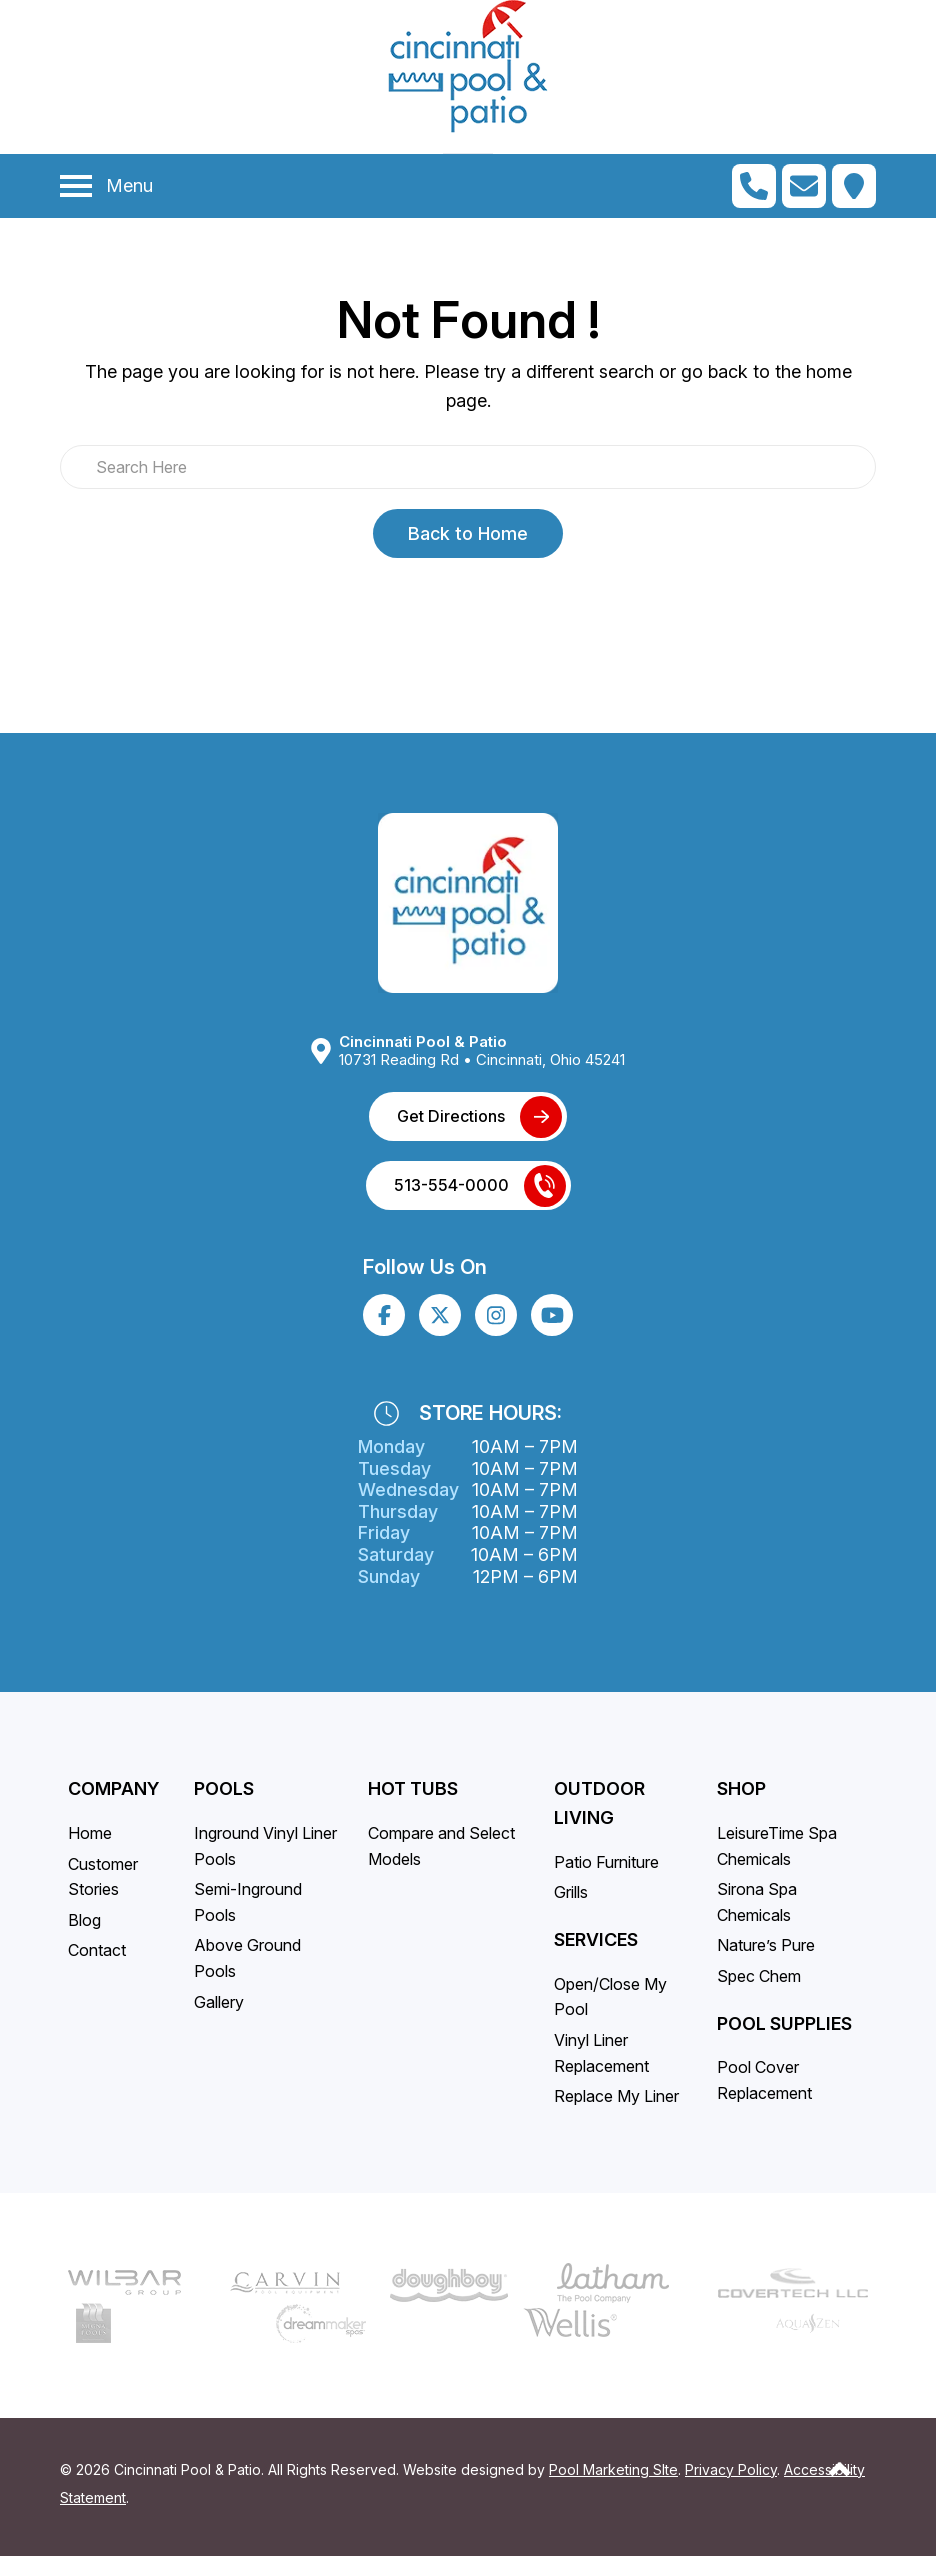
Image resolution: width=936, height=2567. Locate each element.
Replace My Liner (616, 2106)
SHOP (741, 1799)
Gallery (219, 2012)
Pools (224, 1799)
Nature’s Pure (766, 1956)
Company (113, 1799)
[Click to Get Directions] (854, 186)
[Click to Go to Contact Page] (804, 186)
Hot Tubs (413, 1799)
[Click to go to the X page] (440, 1325)
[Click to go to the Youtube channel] (552, 1325)
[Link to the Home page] (468, 902)
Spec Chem (759, 1986)
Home (90, 1843)
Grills (571, 1903)
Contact (97, 1961)
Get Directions (451, 1126)
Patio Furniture (606, 1872)
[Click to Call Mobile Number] (754, 186)
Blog (84, 1930)
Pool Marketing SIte (613, 2479)
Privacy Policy (731, 2479)
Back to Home (468, 533)
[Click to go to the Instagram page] (496, 1325)
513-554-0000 (451, 1195)
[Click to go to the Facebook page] (384, 1325)
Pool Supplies (784, 2033)
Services (596, 1949)
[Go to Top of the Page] (840, 2479)
